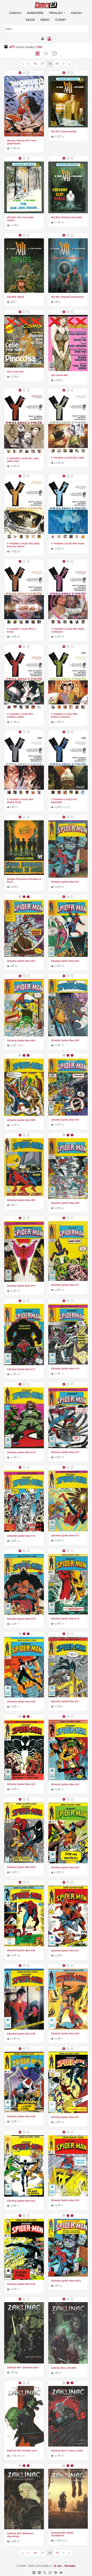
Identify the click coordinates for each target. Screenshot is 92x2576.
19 (56, 64)
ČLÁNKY (60, 20)
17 (42, 64)
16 (34, 64)
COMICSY (15, 13)
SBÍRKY (45, 20)
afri (12, 46)
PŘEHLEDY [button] (56, 13)
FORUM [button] (76, 13)
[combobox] (46, 29)
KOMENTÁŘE (35, 13)
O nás (58, 2566)
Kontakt (70, 2566)
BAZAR (30, 20)
